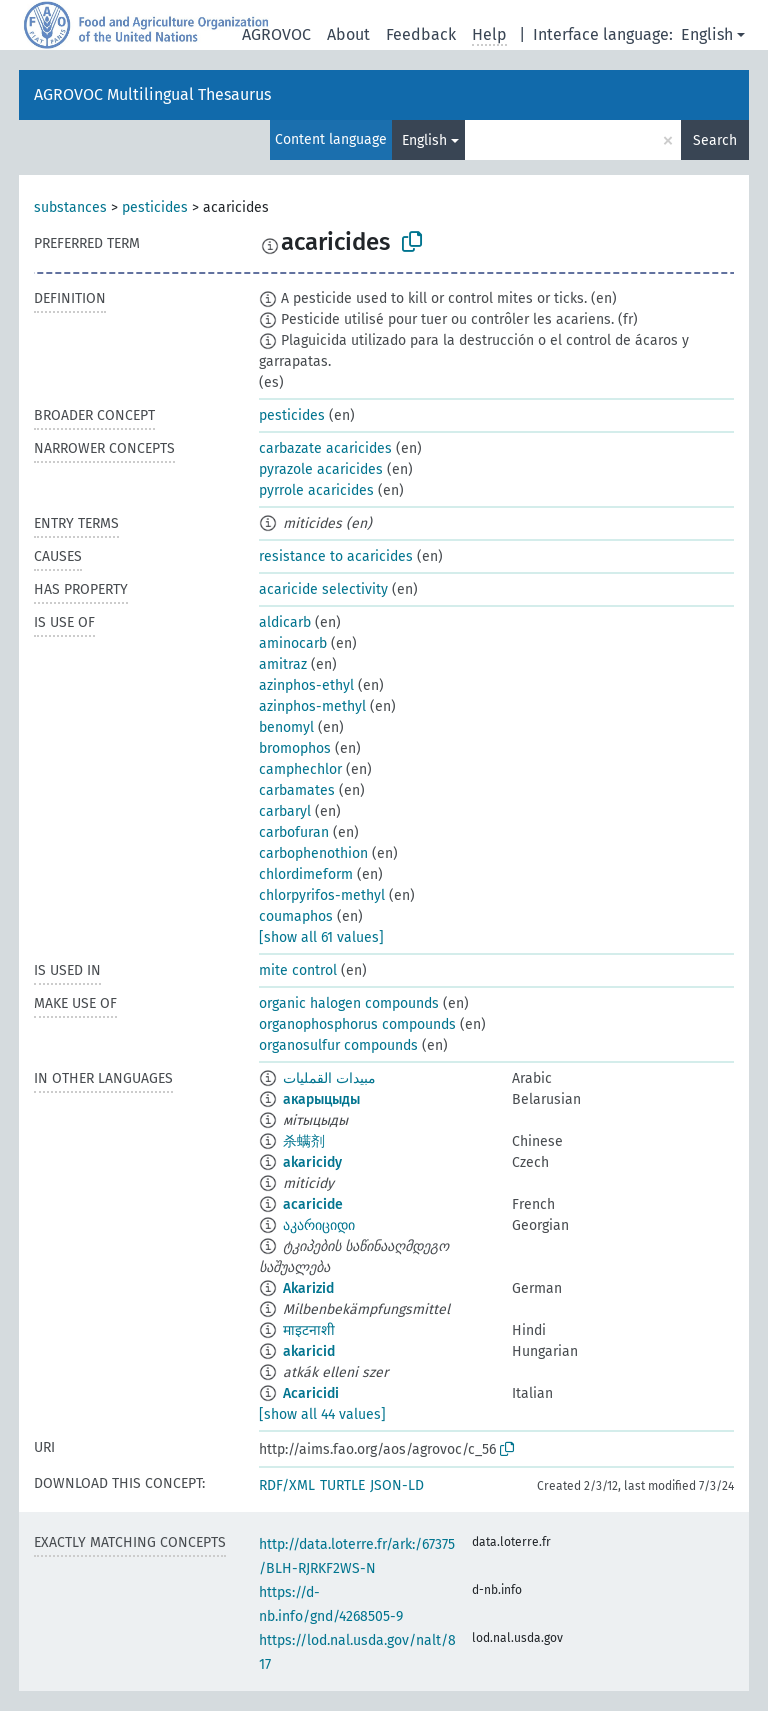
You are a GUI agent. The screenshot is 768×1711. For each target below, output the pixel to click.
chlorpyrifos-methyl (322, 895)
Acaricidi (311, 1393)
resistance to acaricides (336, 556)
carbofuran (294, 832)
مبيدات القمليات (329, 1078)
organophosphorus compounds (357, 1024)
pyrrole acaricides (316, 490)
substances (70, 207)
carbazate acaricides (325, 448)
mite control (298, 970)
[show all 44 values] (322, 1414)
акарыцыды (321, 1099)
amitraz (283, 664)
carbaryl (285, 811)
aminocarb (293, 643)
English (707, 34)
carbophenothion (313, 853)
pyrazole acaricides (321, 469)
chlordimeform (306, 874)
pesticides (155, 207)
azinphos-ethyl (306, 685)
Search (715, 140)
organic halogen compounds (349, 1003)
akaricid (309, 1351)
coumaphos (296, 916)
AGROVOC (276, 34)
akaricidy (312, 1162)
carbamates (297, 790)
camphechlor (300, 769)
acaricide (313, 1204)
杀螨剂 (304, 1141)
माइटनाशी (309, 1330)
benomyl (286, 727)
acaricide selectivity (323, 589)
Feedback (421, 34)
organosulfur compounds (338, 1045)
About (348, 34)
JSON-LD (397, 1485)
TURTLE (342, 1485)
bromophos (295, 748)
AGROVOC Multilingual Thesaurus (152, 94)
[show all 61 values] (321, 937)
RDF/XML (287, 1485)
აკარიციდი (319, 1225)
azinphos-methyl (312, 706)
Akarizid (308, 1288)
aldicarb (285, 622)
